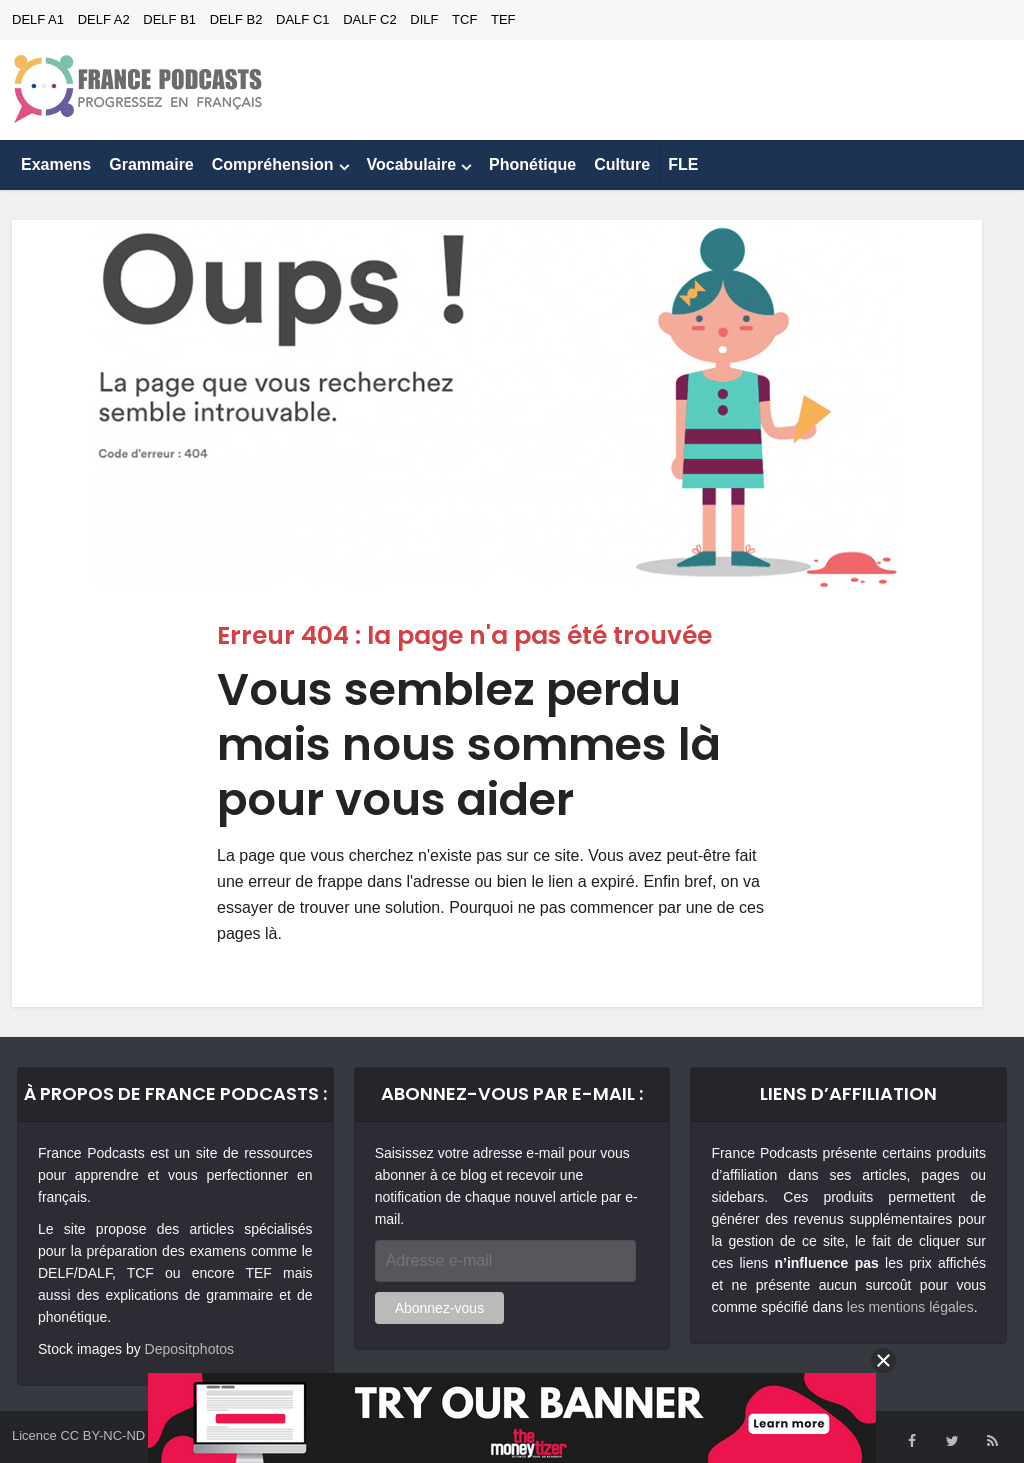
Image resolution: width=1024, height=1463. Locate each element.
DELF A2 (104, 19)
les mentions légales (910, 1307)
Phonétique (532, 164)
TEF (503, 19)
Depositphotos (190, 1349)
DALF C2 (369, 19)
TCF (464, 19)
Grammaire (151, 164)
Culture (622, 164)
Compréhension (273, 164)
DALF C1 (302, 19)
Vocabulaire (412, 164)
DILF (424, 19)
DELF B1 (169, 19)
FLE (683, 164)
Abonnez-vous (440, 1308)
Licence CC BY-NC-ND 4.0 (89, 1435)
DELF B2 (236, 19)
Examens (56, 164)
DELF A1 (38, 19)
